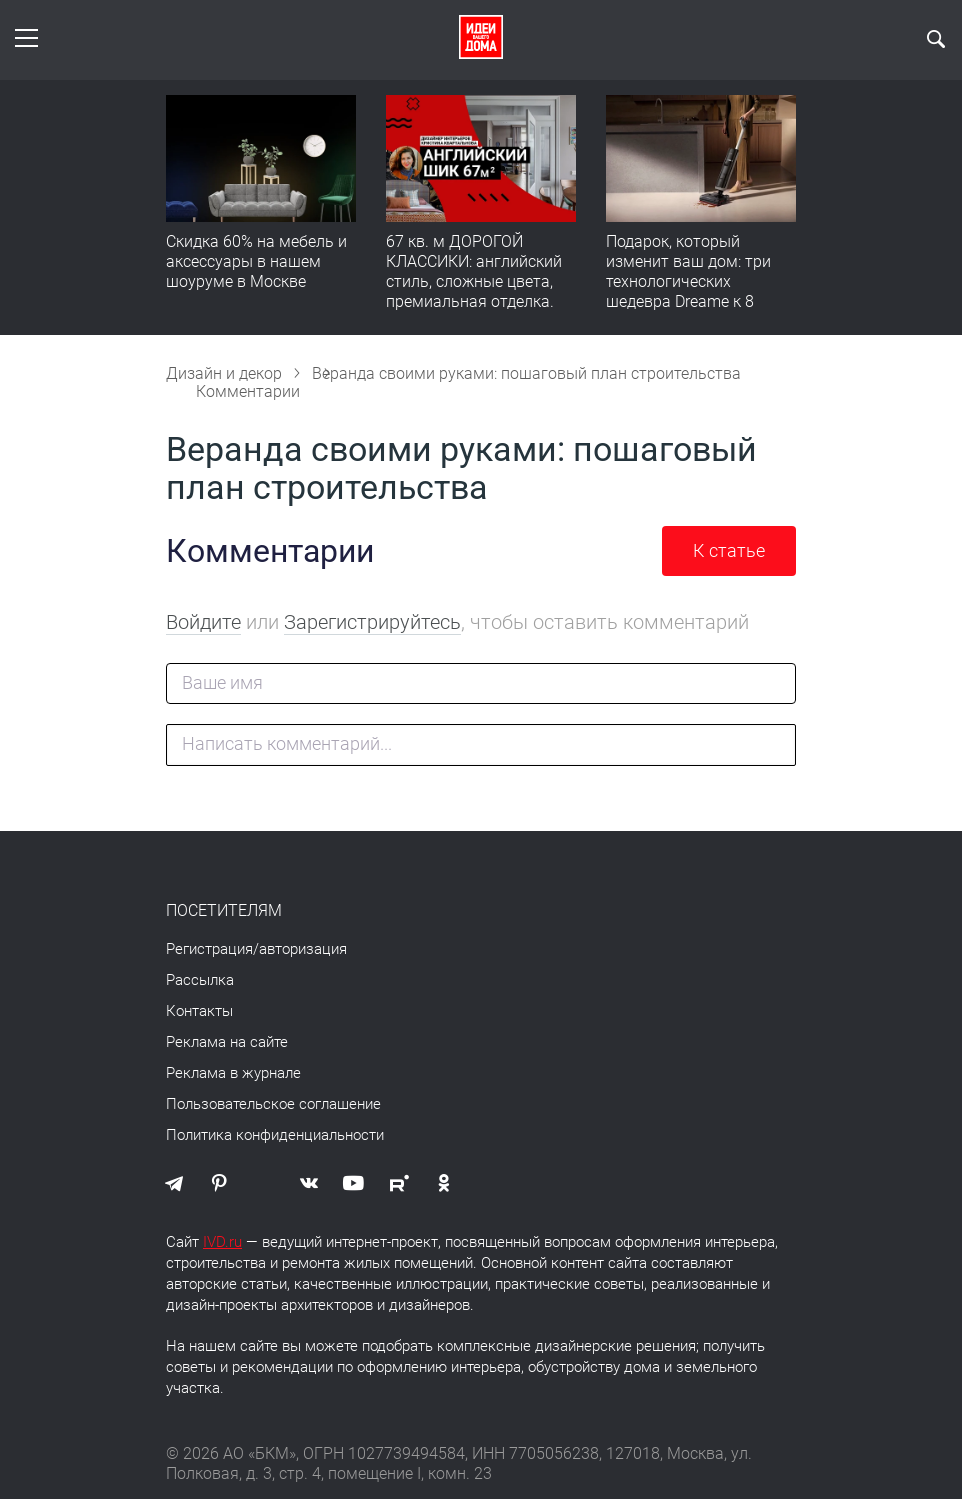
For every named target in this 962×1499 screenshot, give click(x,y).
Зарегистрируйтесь (372, 622)
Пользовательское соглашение (273, 1104)
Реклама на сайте (227, 1042)
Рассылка (200, 980)
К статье (729, 550)
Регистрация (209, 949)
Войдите (203, 622)
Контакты (199, 1011)
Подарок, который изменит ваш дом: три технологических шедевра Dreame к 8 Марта (688, 281)
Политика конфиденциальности (275, 1135)
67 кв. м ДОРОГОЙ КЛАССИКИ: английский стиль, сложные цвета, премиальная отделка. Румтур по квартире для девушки (476, 291)
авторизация (303, 949)
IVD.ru (222, 1242)
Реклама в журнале (233, 1073)
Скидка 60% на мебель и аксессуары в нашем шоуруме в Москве (256, 261)
